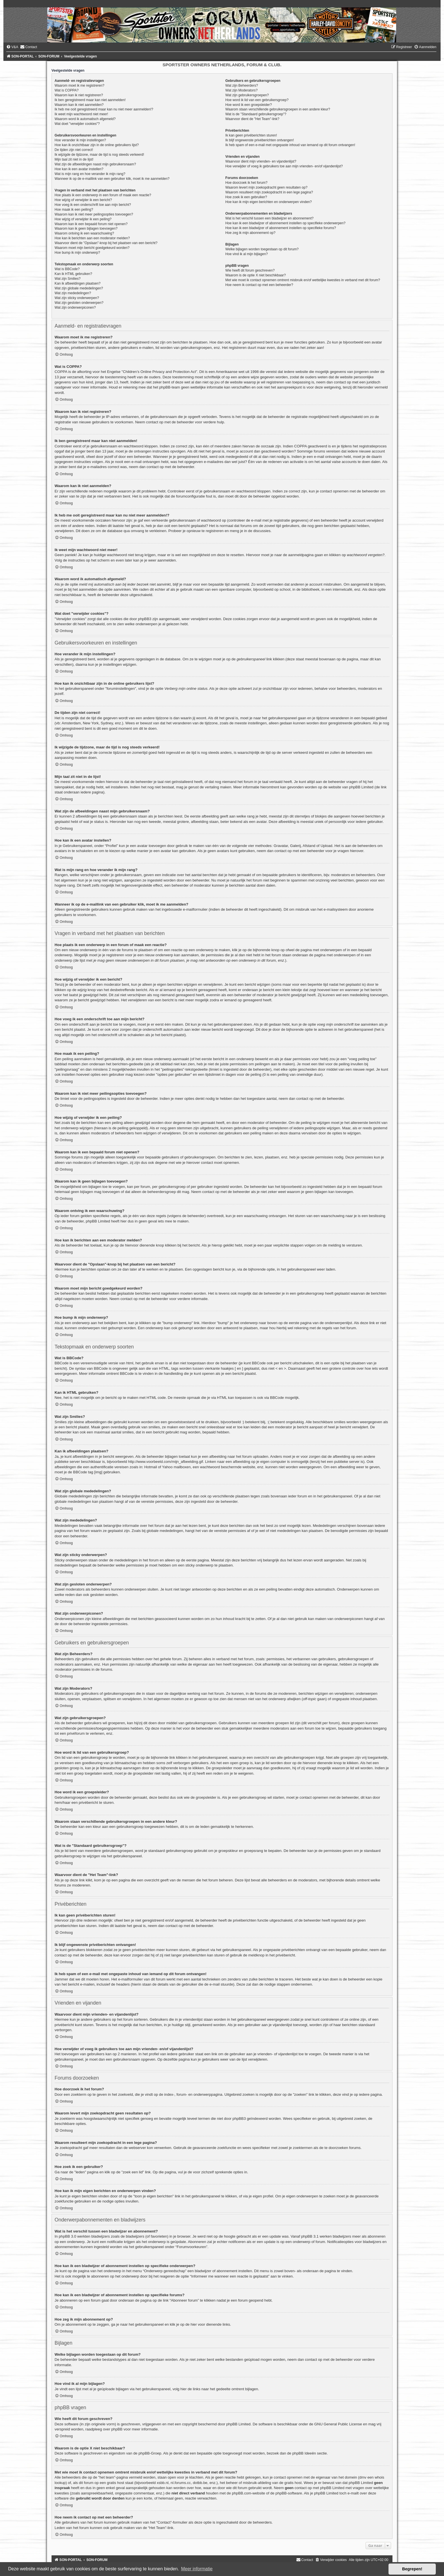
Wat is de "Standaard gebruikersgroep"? (255, 114)
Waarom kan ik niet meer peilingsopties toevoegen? (94, 214)
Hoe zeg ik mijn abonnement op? (250, 233)
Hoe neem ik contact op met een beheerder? (259, 285)
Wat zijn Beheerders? (241, 85)
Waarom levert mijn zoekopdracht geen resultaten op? (266, 187)
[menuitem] (12, 47)
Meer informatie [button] (196, 2568)
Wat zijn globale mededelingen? (79, 288)
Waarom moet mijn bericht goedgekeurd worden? (92, 248)
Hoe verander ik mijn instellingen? (80, 140)
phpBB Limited (238, 2424)
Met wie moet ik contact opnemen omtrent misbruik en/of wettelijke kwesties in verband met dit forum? (302, 280)
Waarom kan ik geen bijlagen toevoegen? (86, 229)
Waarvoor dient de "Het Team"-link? (252, 119)
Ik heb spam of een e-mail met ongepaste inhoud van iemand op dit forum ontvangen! (290, 145)
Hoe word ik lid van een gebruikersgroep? (257, 100)
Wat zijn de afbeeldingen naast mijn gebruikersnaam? (95, 164)
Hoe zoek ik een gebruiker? (246, 197)
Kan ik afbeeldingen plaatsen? (78, 283)
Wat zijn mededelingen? (73, 293)
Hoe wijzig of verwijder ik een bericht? (83, 200)
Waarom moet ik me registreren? (79, 85)
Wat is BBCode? (67, 269)
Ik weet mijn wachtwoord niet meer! (81, 114)
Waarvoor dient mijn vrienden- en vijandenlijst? (260, 161)
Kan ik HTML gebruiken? (73, 274)
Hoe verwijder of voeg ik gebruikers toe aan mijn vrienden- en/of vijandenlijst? (284, 166)
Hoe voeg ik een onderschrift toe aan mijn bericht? (93, 205)
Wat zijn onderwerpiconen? (75, 308)
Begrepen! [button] (412, 2569)
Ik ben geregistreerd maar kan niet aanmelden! (90, 100)
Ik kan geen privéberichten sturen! (251, 135)
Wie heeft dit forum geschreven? (250, 270)
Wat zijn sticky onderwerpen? (77, 298)
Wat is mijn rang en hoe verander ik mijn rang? (90, 174)
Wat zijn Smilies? (68, 279)
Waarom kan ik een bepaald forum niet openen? (91, 224)
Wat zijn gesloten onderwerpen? (79, 303)
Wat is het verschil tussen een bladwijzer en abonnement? (269, 218)
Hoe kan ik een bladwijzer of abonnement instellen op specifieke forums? (280, 228)
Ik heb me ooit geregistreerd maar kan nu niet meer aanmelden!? (104, 109)
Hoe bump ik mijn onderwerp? (77, 253)
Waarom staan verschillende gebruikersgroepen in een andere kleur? (277, 109)
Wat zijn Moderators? (241, 90)
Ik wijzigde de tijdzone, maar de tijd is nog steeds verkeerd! (99, 155)
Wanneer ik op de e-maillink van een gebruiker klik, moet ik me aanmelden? (112, 179)
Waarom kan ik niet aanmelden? (79, 105)
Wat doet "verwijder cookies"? (77, 124)
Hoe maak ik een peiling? (74, 210)
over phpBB (113, 2429)
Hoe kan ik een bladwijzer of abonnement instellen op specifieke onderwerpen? (285, 223)
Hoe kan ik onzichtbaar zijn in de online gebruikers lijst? (97, 145)
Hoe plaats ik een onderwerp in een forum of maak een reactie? (103, 195)
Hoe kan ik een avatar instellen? (79, 169)
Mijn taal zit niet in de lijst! (74, 159)
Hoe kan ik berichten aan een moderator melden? (92, 238)
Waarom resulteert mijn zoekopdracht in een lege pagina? (269, 192)
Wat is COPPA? (67, 90)
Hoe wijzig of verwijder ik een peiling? (83, 219)
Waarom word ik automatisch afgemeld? (85, 119)
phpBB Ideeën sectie (309, 2453)
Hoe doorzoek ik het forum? (246, 183)
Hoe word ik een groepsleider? (248, 105)
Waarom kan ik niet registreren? (79, 95)
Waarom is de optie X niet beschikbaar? (255, 275)
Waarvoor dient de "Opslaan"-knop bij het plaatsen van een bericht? (106, 243)
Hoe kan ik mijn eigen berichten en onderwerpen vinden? (268, 202)
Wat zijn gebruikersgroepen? (247, 95)
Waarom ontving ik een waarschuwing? (84, 233)
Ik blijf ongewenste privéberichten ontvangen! (259, 140)
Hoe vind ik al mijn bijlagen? (246, 254)
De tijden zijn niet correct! (74, 150)
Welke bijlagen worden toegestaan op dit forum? (262, 249)
